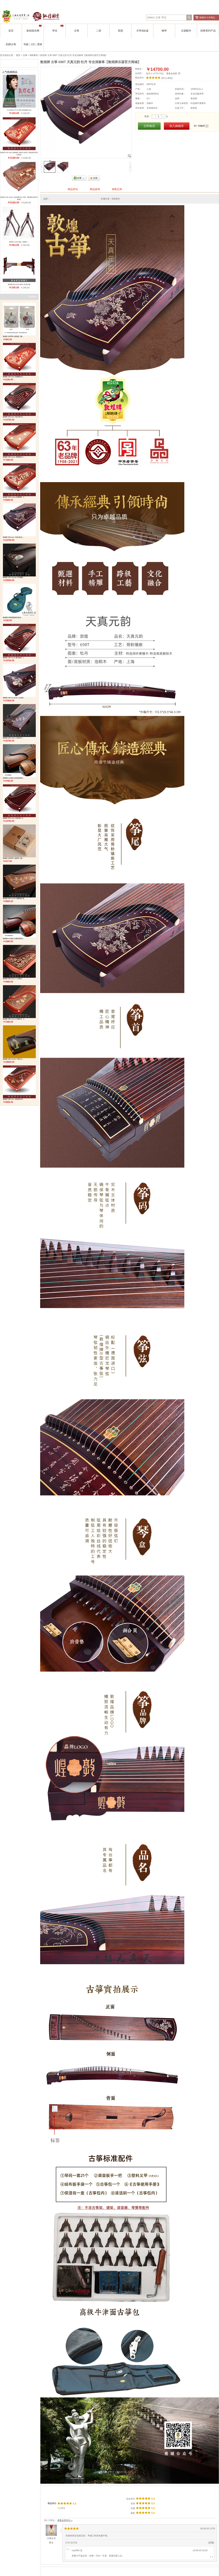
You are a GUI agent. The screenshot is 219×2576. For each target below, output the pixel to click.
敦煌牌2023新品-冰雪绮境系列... (13, 938)
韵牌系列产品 (208, 30)
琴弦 (54, 30)
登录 (139, 3)
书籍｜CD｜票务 (32, 44)
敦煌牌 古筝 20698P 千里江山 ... (13, 1059)
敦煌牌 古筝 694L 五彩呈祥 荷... (13, 1099)
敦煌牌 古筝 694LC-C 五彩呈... (13, 979)
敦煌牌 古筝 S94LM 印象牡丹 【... (14, 1019)
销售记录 (117, 189)
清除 (34, 62)
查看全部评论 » (64, 2520)
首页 (11, 30)
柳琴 (164, 30)
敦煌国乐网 (32, 30)
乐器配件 (186, 30)
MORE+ (33, 297)
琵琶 (120, 30)
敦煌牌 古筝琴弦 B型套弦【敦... (13, 336)
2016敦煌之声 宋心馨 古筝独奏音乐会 (19, 110)
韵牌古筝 (11, 44)
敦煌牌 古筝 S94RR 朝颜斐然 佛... (14, 898)
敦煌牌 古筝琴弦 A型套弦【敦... (13, 858)
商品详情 (51, 189)
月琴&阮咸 (142, 30)
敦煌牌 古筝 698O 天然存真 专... (13, 818)
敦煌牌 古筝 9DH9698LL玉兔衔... (14, 698)
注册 (145, 3)
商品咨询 (95, 189)
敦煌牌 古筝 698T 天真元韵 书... (13, 417)
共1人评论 (167, 78)
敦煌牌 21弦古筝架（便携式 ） (19, 242)
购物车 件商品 (207, 17)
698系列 (34, 55)
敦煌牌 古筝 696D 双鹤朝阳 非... (13, 377)
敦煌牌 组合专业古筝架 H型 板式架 (19, 284)
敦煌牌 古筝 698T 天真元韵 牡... (13, 537)
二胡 (98, 30)
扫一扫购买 (201, 126)
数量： (148, 116)
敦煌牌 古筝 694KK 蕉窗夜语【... (13, 457)
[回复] (211, 2542)
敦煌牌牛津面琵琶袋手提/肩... (12, 617)
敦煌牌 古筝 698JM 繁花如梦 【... (14, 658)
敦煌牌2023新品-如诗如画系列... (13, 778)
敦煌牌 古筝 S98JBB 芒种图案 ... (13, 577)
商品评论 (73, 189)
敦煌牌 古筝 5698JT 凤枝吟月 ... (13, 738)
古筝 (76, 30)
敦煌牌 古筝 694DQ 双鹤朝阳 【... (14, 497)
